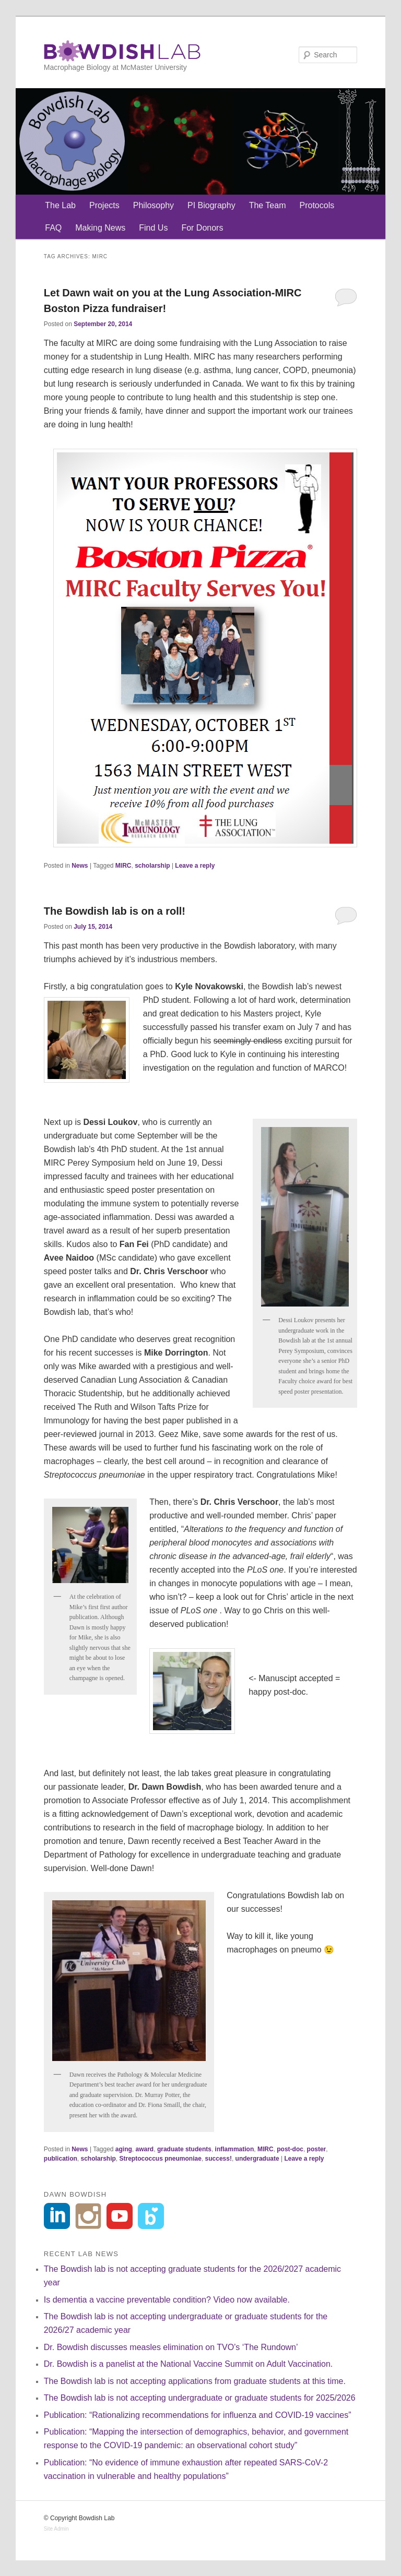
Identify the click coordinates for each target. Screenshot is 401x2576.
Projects (104, 205)
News (80, 865)
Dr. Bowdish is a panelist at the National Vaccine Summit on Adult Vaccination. (188, 2363)
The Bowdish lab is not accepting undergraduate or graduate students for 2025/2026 (200, 2397)
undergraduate (257, 2158)
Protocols (317, 205)
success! (218, 2158)
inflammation (234, 2149)
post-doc (290, 2149)
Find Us (153, 227)
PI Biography (211, 205)
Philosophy (153, 205)
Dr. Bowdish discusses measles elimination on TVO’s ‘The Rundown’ (171, 2347)
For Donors (202, 227)
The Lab (60, 205)
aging (123, 2149)
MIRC (123, 865)
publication (60, 2158)
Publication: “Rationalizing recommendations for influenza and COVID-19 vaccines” (197, 2415)
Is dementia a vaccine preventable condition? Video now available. (167, 2299)
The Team (267, 205)
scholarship (152, 865)
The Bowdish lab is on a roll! (114, 911)
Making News (100, 227)
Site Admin (56, 2529)
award (145, 2149)
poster (316, 2149)
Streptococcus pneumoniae (161, 2158)
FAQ (53, 227)
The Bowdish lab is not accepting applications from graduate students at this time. (195, 2381)
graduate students (184, 2149)
